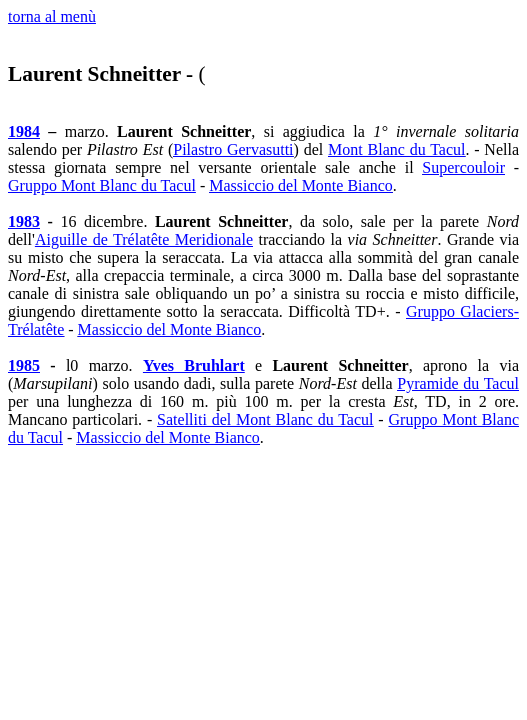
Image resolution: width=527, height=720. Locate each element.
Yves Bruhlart (194, 365)
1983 (24, 221)
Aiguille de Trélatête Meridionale (144, 239)
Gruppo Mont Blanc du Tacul (102, 185)
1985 (24, 365)
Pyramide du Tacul (458, 383)
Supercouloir (463, 167)
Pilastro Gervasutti (233, 149)
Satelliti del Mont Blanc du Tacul (265, 419)
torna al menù (52, 16)
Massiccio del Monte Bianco (301, 185)
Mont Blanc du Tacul (396, 149)
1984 (24, 131)
